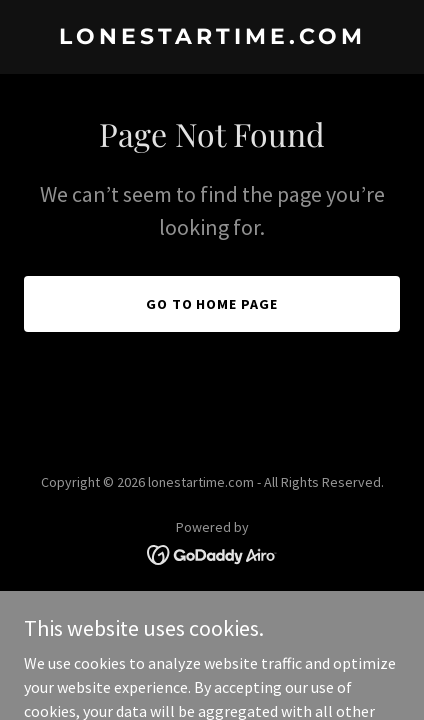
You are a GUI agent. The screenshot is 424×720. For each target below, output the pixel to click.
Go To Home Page (212, 304)
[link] (212, 38)
